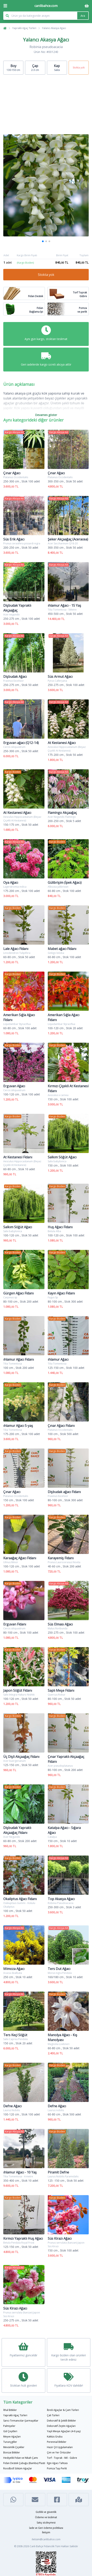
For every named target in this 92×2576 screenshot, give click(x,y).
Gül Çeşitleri (10, 2431)
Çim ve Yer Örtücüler (59, 2452)
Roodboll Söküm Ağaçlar (17, 2468)
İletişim (46, 2532)
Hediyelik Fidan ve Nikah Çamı (20, 2458)
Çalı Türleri (53, 2415)
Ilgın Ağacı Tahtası (57, 2463)
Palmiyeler (9, 2426)
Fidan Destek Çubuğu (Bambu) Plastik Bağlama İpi (24, 2463)
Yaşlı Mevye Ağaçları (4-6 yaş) (64, 2431)
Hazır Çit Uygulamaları (60, 2447)
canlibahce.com (46, 5)
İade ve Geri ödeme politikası (46, 2528)
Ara (83, 16)
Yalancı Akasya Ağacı (54, 28)
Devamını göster (46, 415)
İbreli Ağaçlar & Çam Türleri (63, 2410)
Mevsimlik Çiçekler (13, 2447)
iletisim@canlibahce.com (46, 2539)
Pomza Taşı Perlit (57, 2468)
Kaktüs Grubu (54, 2436)
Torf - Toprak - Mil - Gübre (62, 2458)
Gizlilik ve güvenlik (46, 2512)
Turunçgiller (10, 2442)
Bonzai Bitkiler (11, 2452)
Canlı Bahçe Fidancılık (42, 2546)
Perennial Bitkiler (56, 2442)
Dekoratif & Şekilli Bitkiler (61, 2420)
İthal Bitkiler (10, 2410)
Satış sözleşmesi (46, 2522)
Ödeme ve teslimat (46, 2517)
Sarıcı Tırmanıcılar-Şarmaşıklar (20, 2420)
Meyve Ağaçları (12, 2436)
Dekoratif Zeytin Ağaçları (61, 2426)
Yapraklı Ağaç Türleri (24, 28)
